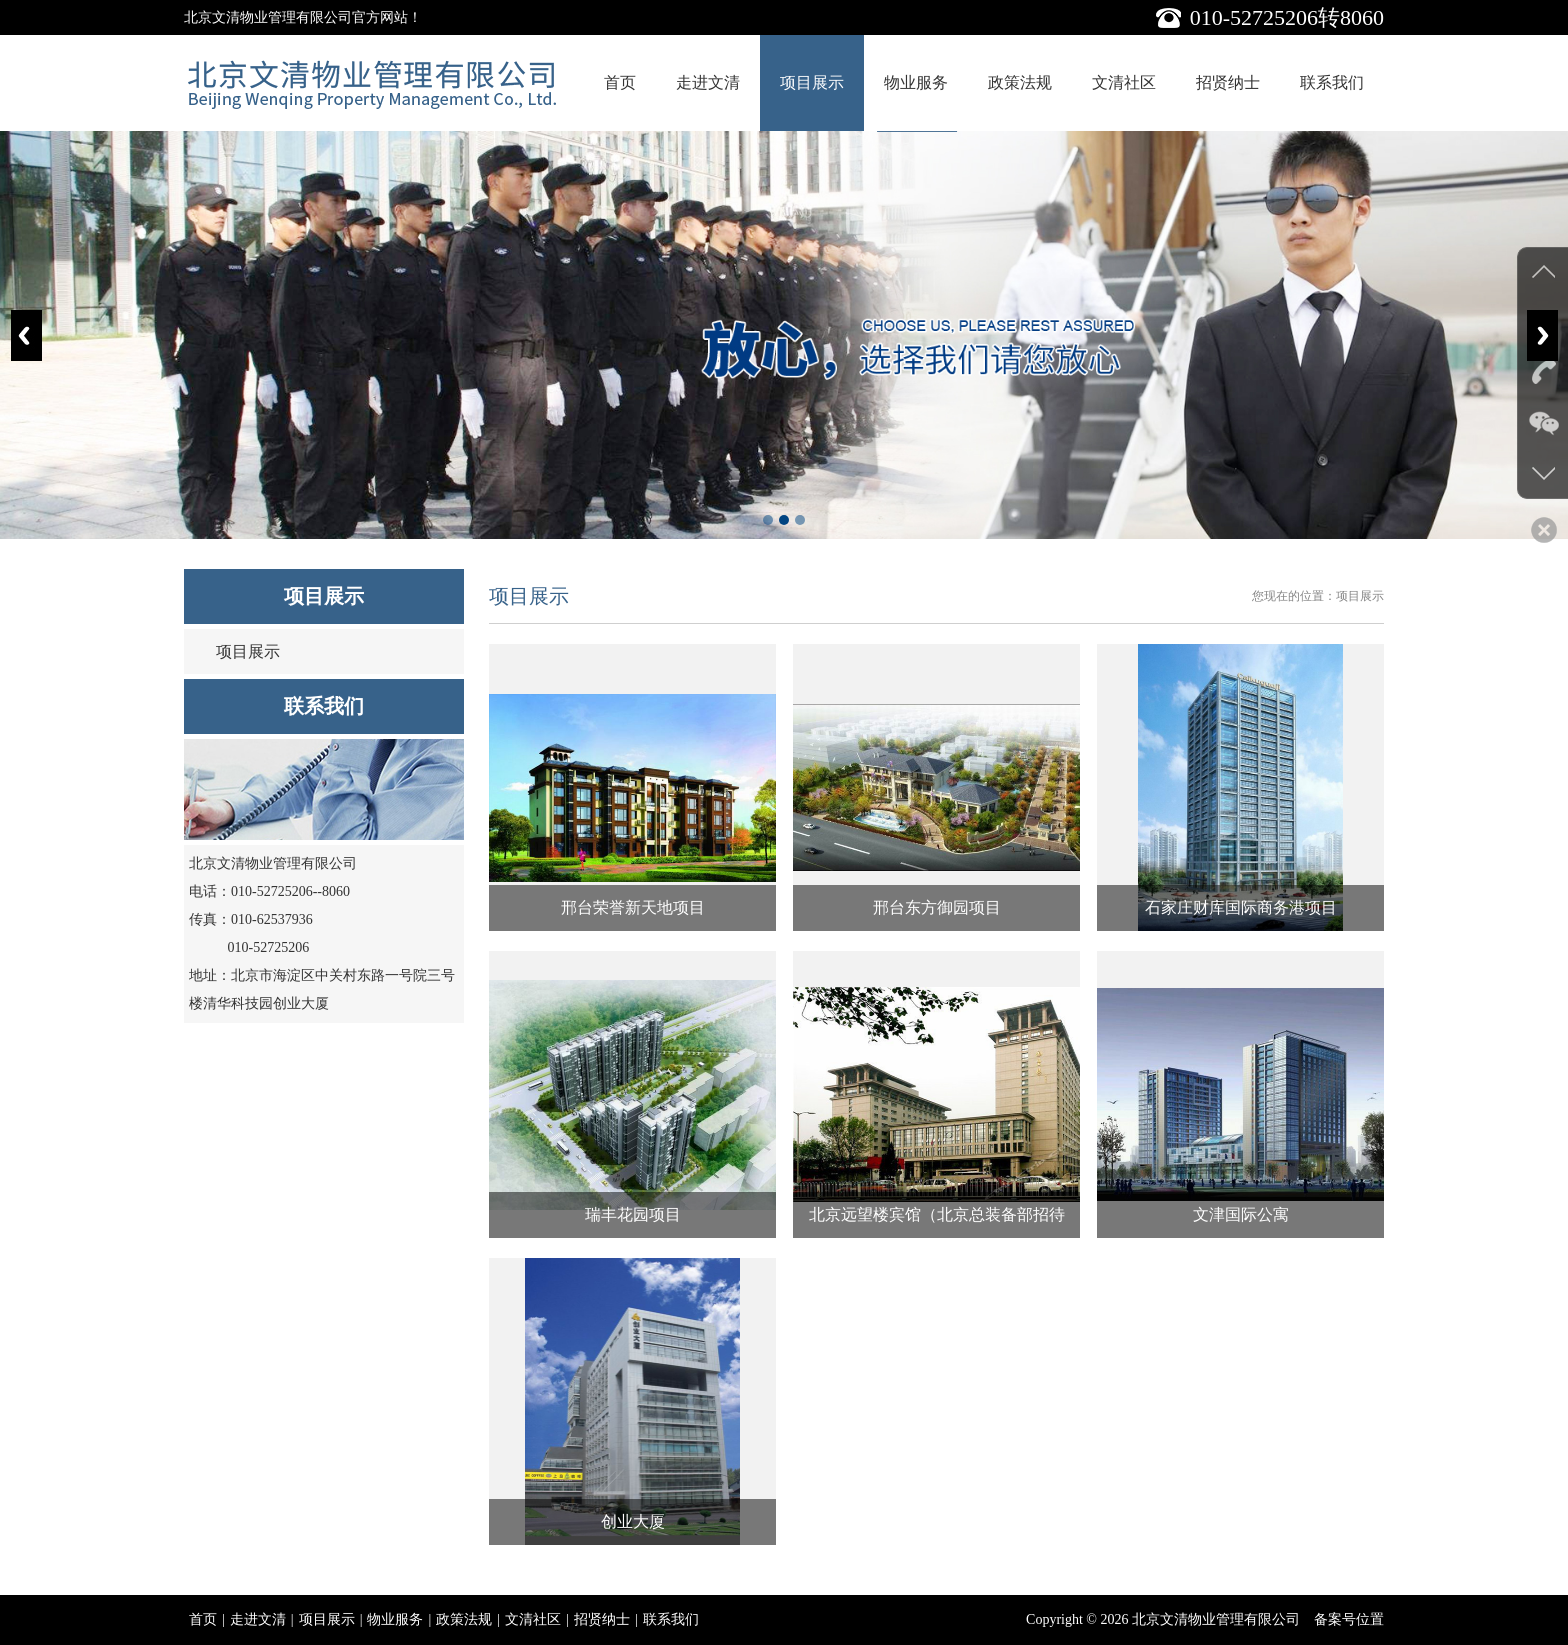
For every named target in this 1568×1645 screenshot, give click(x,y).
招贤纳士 (1228, 82)
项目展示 (812, 82)
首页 (620, 82)
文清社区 (1124, 82)
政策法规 (1020, 82)
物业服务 (916, 82)
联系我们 (1332, 82)
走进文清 (708, 82)
